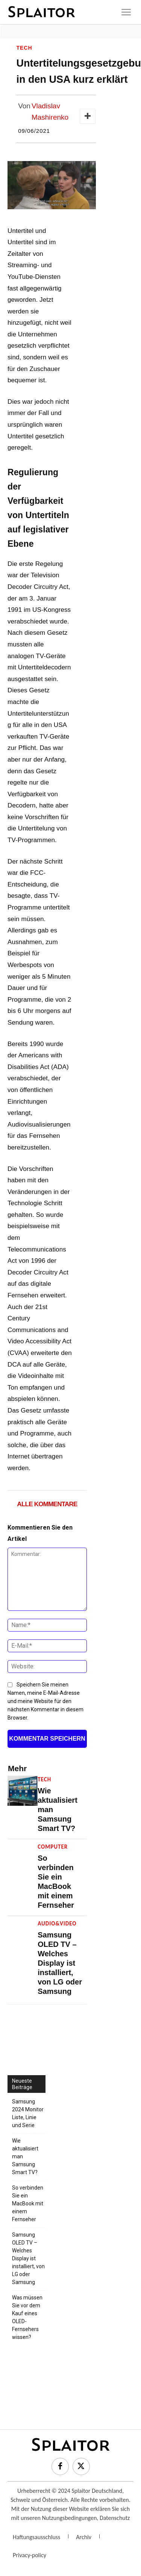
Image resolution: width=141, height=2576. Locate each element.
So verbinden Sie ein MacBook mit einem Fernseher (27, 2203)
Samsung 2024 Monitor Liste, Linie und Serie (28, 2113)
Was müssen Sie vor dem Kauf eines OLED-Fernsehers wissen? (27, 2317)
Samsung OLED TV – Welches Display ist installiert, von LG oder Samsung (60, 1963)
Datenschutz (115, 2517)
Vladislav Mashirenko (50, 111)
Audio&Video (57, 1923)
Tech (24, 48)
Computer (53, 1846)
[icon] (126, 12)
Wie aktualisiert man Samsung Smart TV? (25, 2156)
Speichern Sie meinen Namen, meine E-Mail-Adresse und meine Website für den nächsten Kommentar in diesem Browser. (45, 1701)
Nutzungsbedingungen (69, 2517)
